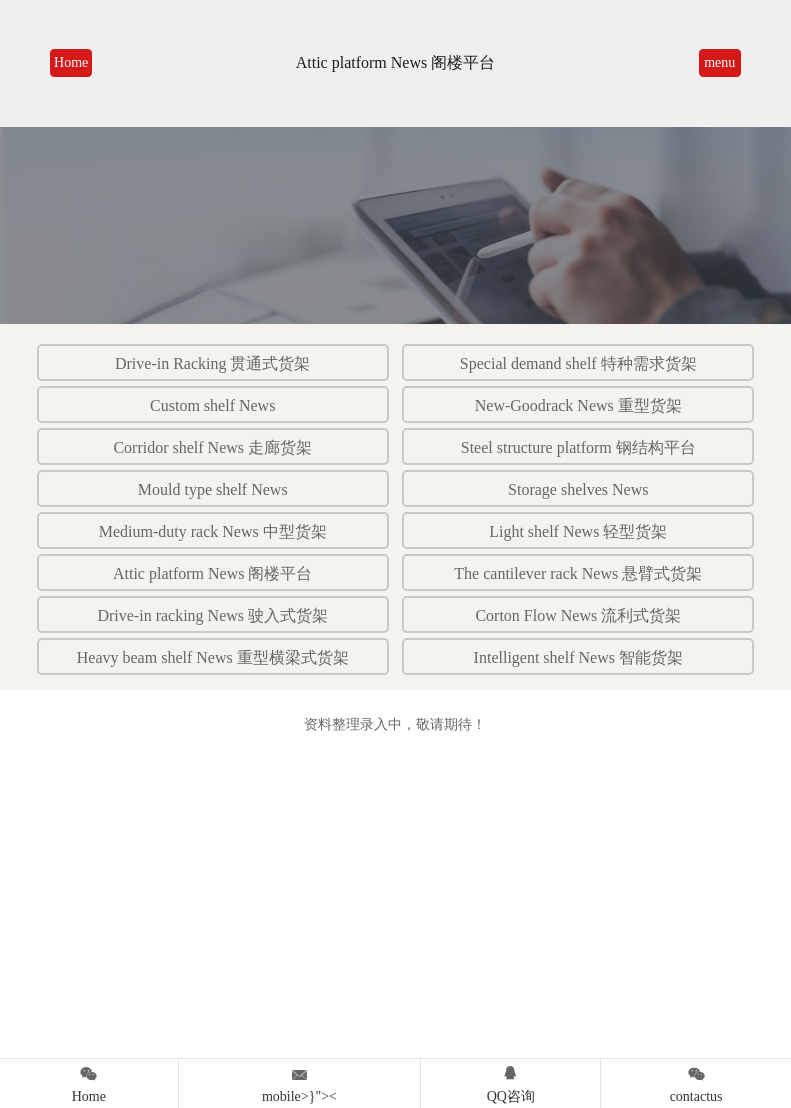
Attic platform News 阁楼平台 (213, 573)
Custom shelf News (212, 405)
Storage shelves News (578, 489)
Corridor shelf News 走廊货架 (212, 447)
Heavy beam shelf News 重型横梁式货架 (213, 657)
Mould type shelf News (213, 489)
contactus (696, 1081)
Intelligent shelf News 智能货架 (578, 657)
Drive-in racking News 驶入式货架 (212, 615)
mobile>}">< (300, 1081)
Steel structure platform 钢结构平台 (578, 447)
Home (71, 62)
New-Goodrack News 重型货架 (578, 405)
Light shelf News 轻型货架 (578, 531)
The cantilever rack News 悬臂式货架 (578, 573)
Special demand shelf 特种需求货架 (578, 363)
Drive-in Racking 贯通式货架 (213, 363)
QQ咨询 (510, 1081)
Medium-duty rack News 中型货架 (213, 531)
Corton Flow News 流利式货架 (578, 615)
